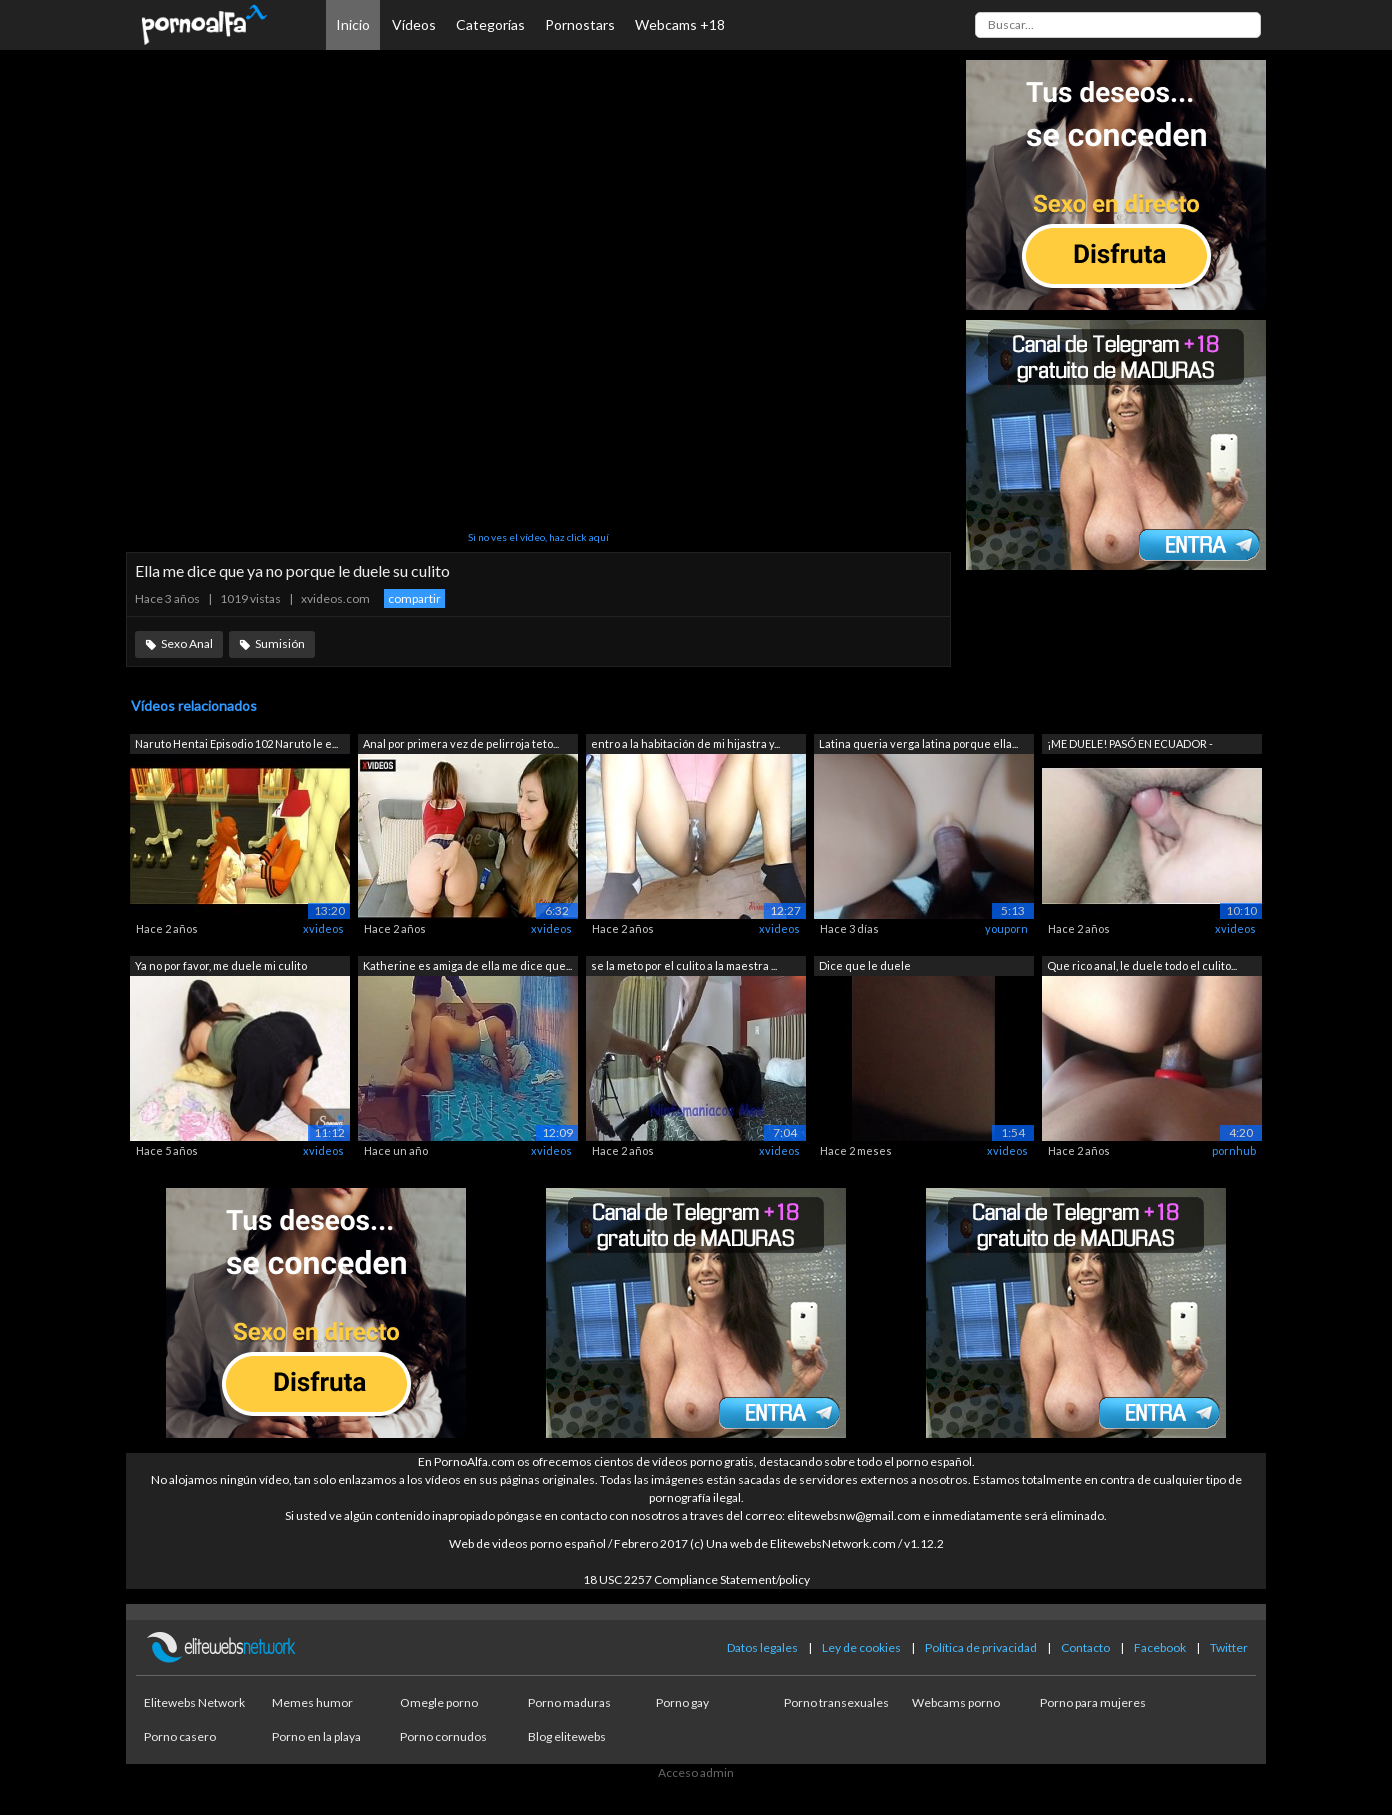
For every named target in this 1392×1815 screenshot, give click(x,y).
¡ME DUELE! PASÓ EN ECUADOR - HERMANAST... (1130, 745)
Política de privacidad (981, 1647)
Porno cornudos (443, 1736)
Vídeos (414, 24)
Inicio (353, 24)
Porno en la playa (316, 1736)
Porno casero (180, 1736)
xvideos (323, 928)
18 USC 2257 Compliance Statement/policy (696, 1579)
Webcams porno (956, 1702)
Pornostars (580, 24)
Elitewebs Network (194, 1702)
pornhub (1234, 1150)
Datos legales (762, 1647)
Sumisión (280, 643)
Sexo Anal (187, 643)
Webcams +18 (680, 24)
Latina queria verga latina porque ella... (918, 743)
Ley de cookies (861, 1647)
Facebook (1160, 1647)
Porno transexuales (836, 1702)
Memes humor (312, 1702)
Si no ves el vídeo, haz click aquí (538, 537)
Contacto (1085, 1647)
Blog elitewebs (567, 1736)
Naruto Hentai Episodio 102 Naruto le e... (236, 743)
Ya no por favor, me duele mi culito (221, 965)
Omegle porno (439, 1702)
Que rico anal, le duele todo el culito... (1142, 965)
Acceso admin (696, 1772)
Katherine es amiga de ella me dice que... (467, 965)
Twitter (1229, 1647)
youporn (1006, 928)
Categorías (490, 24)
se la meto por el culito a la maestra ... (684, 965)
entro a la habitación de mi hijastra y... (685, 743)
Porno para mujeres (1093, 1702)
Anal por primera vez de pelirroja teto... (461, 743)
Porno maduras (569, 1702)
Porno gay (682, 1702)
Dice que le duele (865, 965)
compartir (414, 598)
